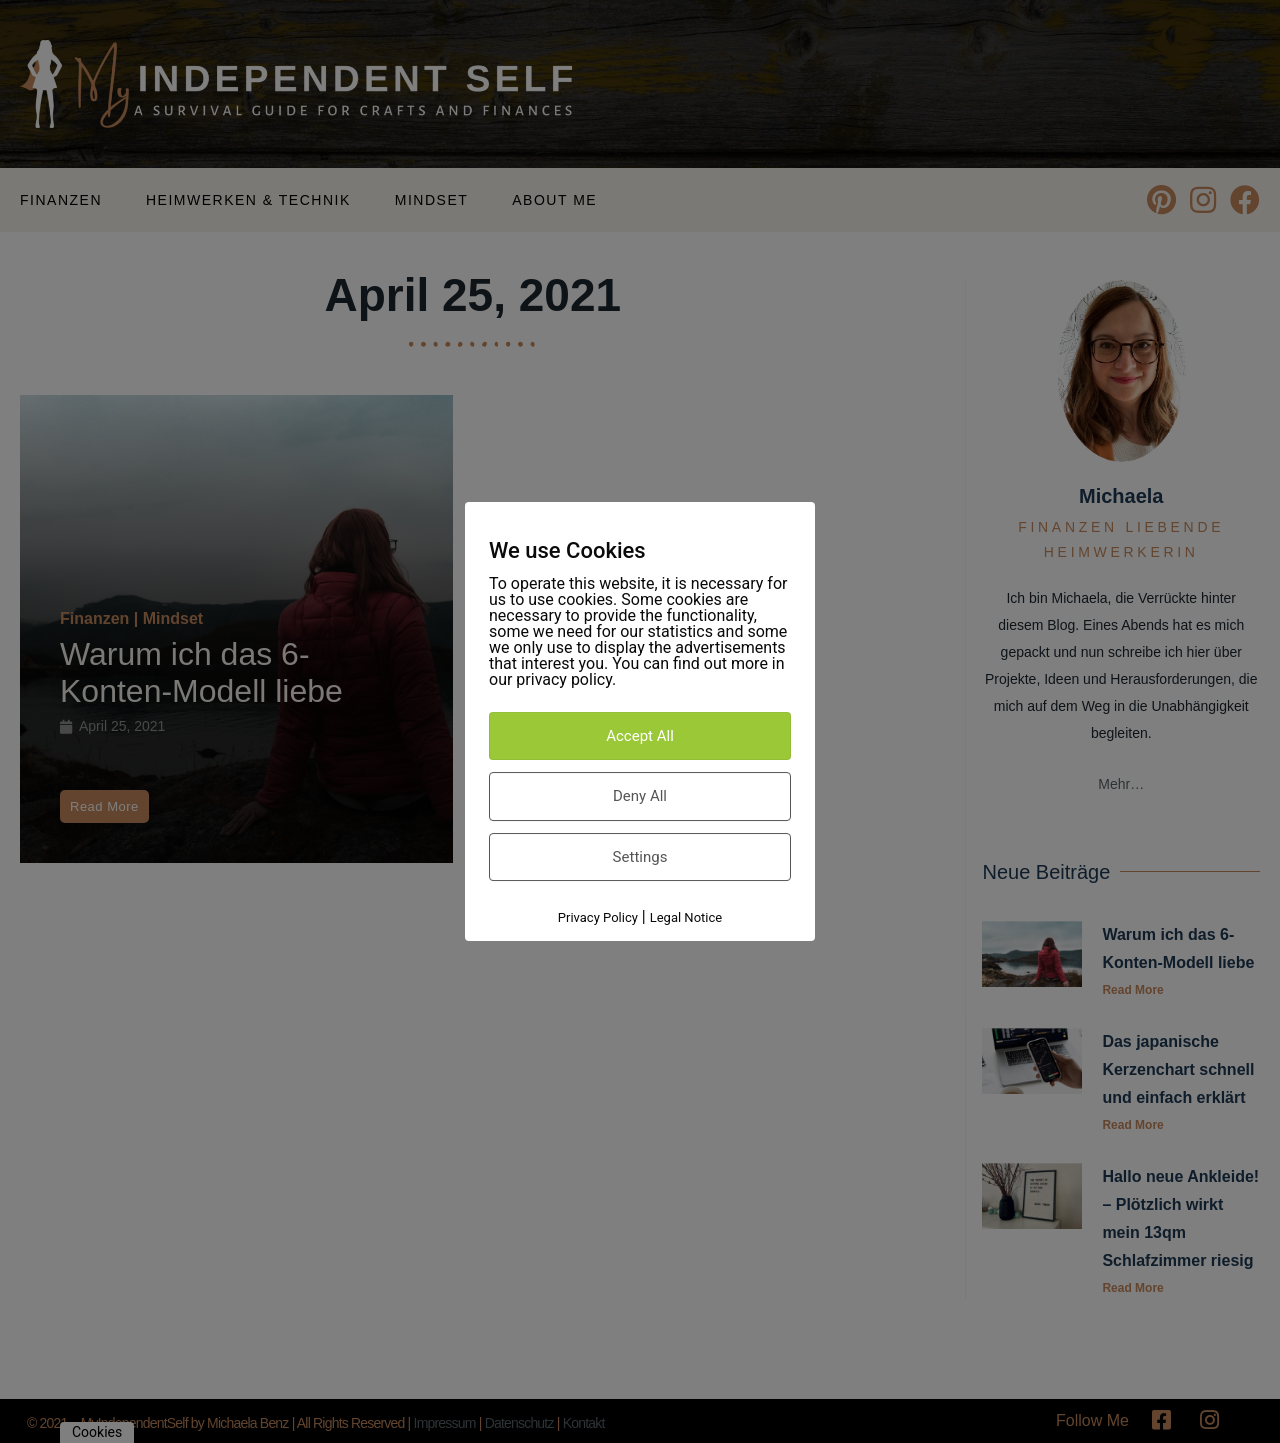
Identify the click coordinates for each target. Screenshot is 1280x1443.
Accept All (640, 736)
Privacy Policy (598, 917)
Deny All (640, 796)
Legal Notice (686, 917)
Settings (640, 857)
